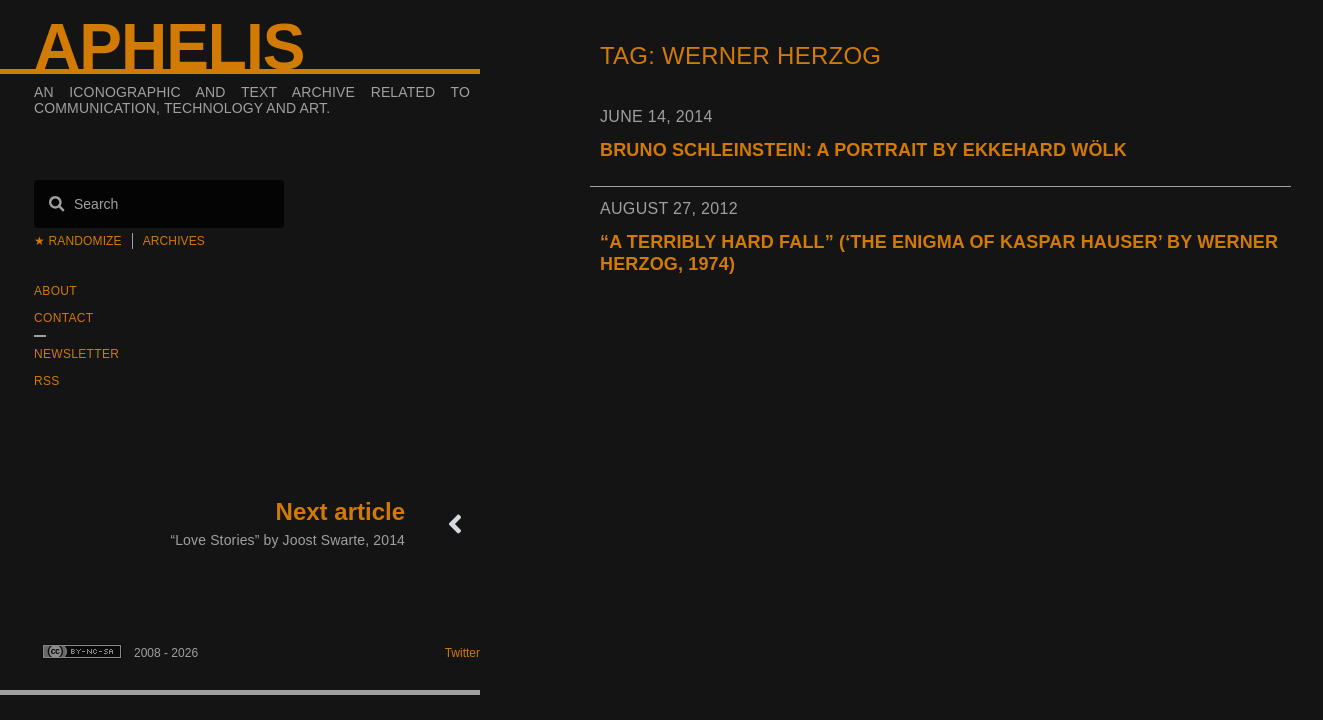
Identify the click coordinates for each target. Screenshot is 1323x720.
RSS (47, 381)
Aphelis (169, 47)
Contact (63, 318)
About (55, 291)
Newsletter (76, 354)
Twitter (462, 653)
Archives (174, 241)
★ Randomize (78, 241)
